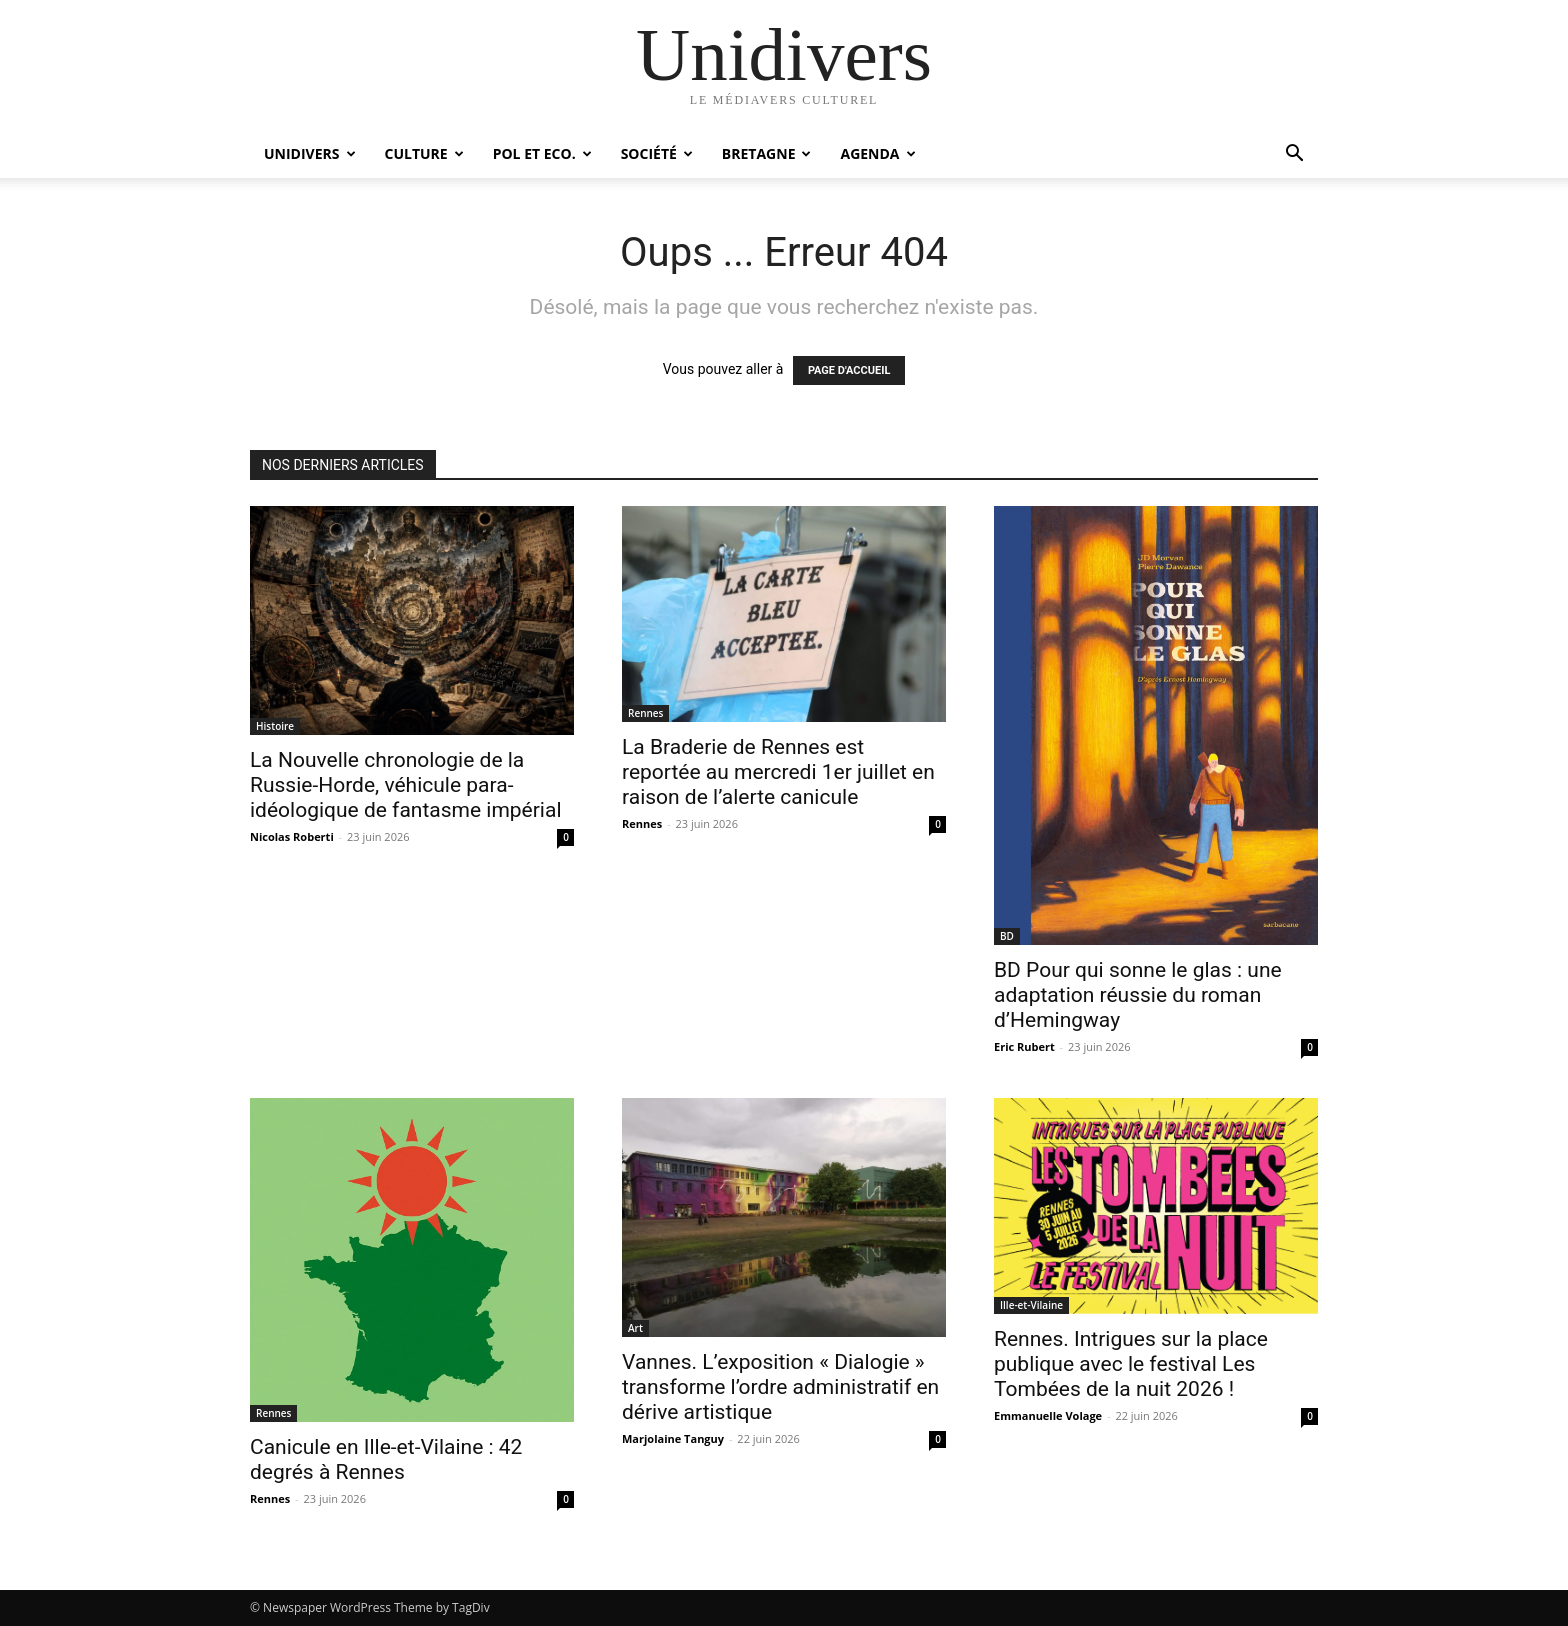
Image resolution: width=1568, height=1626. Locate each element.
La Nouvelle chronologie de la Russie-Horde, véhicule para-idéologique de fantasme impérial (406, 785)
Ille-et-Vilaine (1031, 1305)
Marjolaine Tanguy (673, 1438)
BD (1007, 936)
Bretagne (767, 153)
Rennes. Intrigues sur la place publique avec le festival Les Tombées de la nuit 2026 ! (1131, 1364)
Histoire (275, 726)
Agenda (877, 153)
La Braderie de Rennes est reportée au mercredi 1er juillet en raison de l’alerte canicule (778, 772)
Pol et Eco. (542, 153)
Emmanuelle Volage (1048, 1415)
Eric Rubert (1024, 1046)
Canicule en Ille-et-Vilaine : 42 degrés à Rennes (386, 1459)
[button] (1294, 155)
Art (635, 1328)
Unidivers (310, 153)
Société (657, 153)
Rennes (645, 713)
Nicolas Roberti (292, 836)
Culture (424, 153)
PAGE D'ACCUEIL (849, 370)
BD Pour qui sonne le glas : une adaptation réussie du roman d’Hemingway (1138, 995)
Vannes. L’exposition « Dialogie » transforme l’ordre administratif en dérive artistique (780, 1387)
